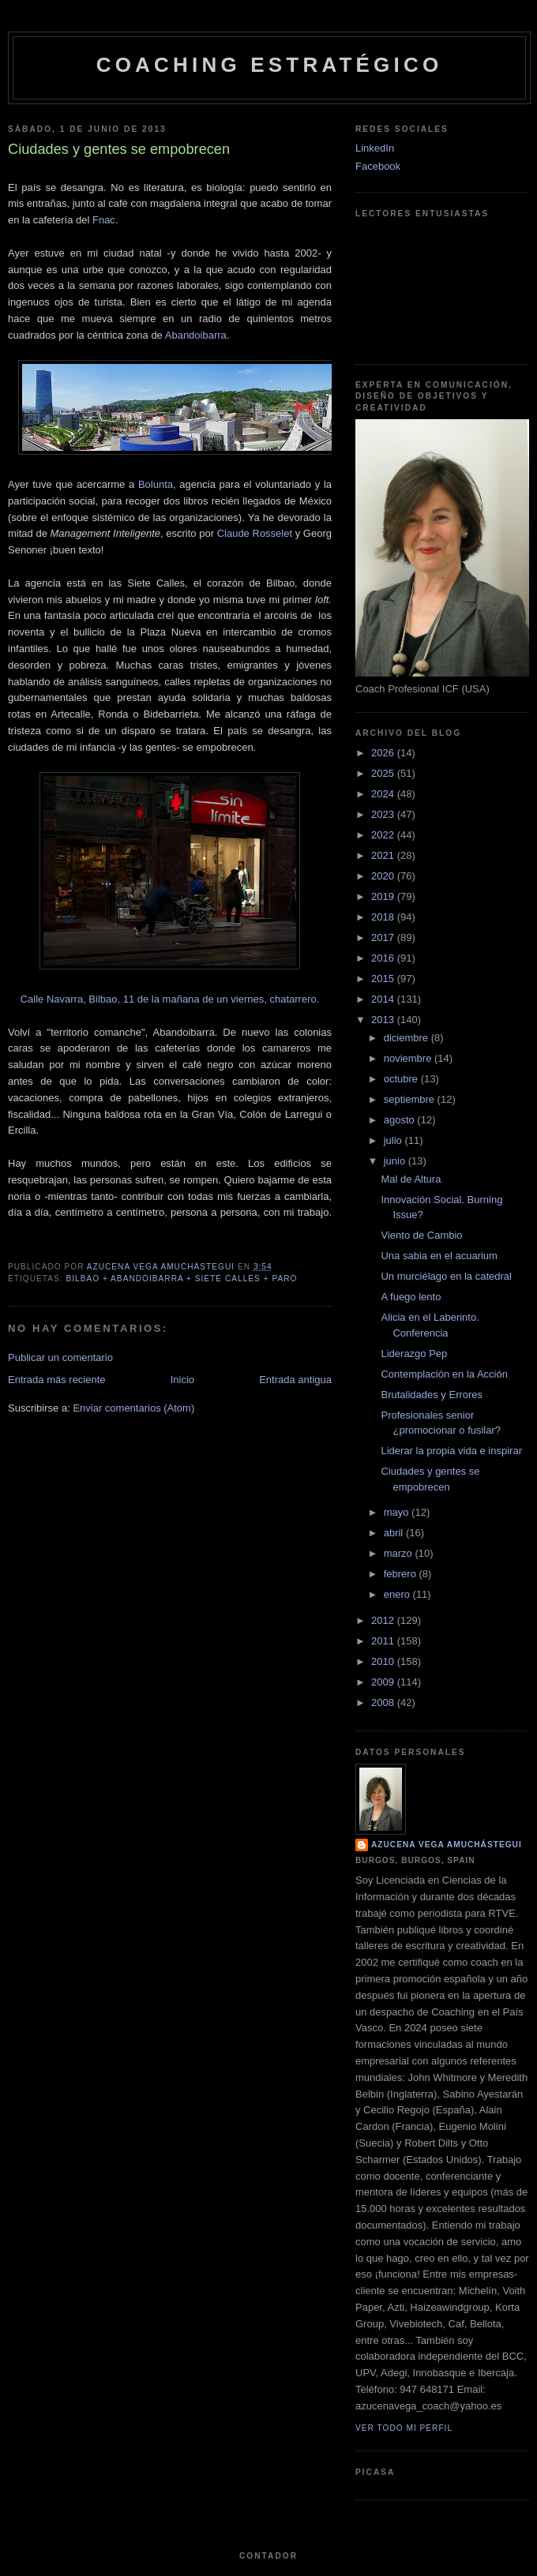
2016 (384, 958)
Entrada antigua (295, 1379)
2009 (384, 1682)
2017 (384, 937)
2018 (384, 917)
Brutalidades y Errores (432, 1394)
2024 (384, 794)
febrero (401, 1574)
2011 (384, 1641)
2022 (384, 835)
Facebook (377, 166)
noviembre (409, 1058)
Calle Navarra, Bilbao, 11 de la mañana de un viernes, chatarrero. (170, 999)
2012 (384, 1620)
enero (398, 1594)
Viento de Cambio (421, 1235)
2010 (384, 1661)
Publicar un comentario (60, 1357)
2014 (384, 999)
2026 (384, 753)
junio (396, 1161)
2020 (384, 876)
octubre (402, 1079)
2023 (384, 814)
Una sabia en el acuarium (439, 1256)
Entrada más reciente (57, 1379)
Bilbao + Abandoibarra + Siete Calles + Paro (181, 1278)
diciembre (407, 1038)
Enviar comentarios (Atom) (133, 1408)
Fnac (103, 220)
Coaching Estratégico (269, 65)
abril (395, 1533)
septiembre (410, 1099)
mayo (397, 1512)
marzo (399, 1553)
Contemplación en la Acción (444, 1374)
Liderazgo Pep (414, 1353)
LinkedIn (374, 148)
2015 (384, 978)
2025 (384, 773)
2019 (384, 896)
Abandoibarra (196, 335)
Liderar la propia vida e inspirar (451, 1451)
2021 (384, 855)
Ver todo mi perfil (404, 2428)
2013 (384, 1020)
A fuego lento (411, 1297)
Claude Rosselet (254, 533)
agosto (401, 1120)
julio (394, 1140)
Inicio (182, 1379)
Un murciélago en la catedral (446, 1276)
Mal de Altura (411, 1179)
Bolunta (155, 484)
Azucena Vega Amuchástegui (446, 1844)
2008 (384, 1702)
